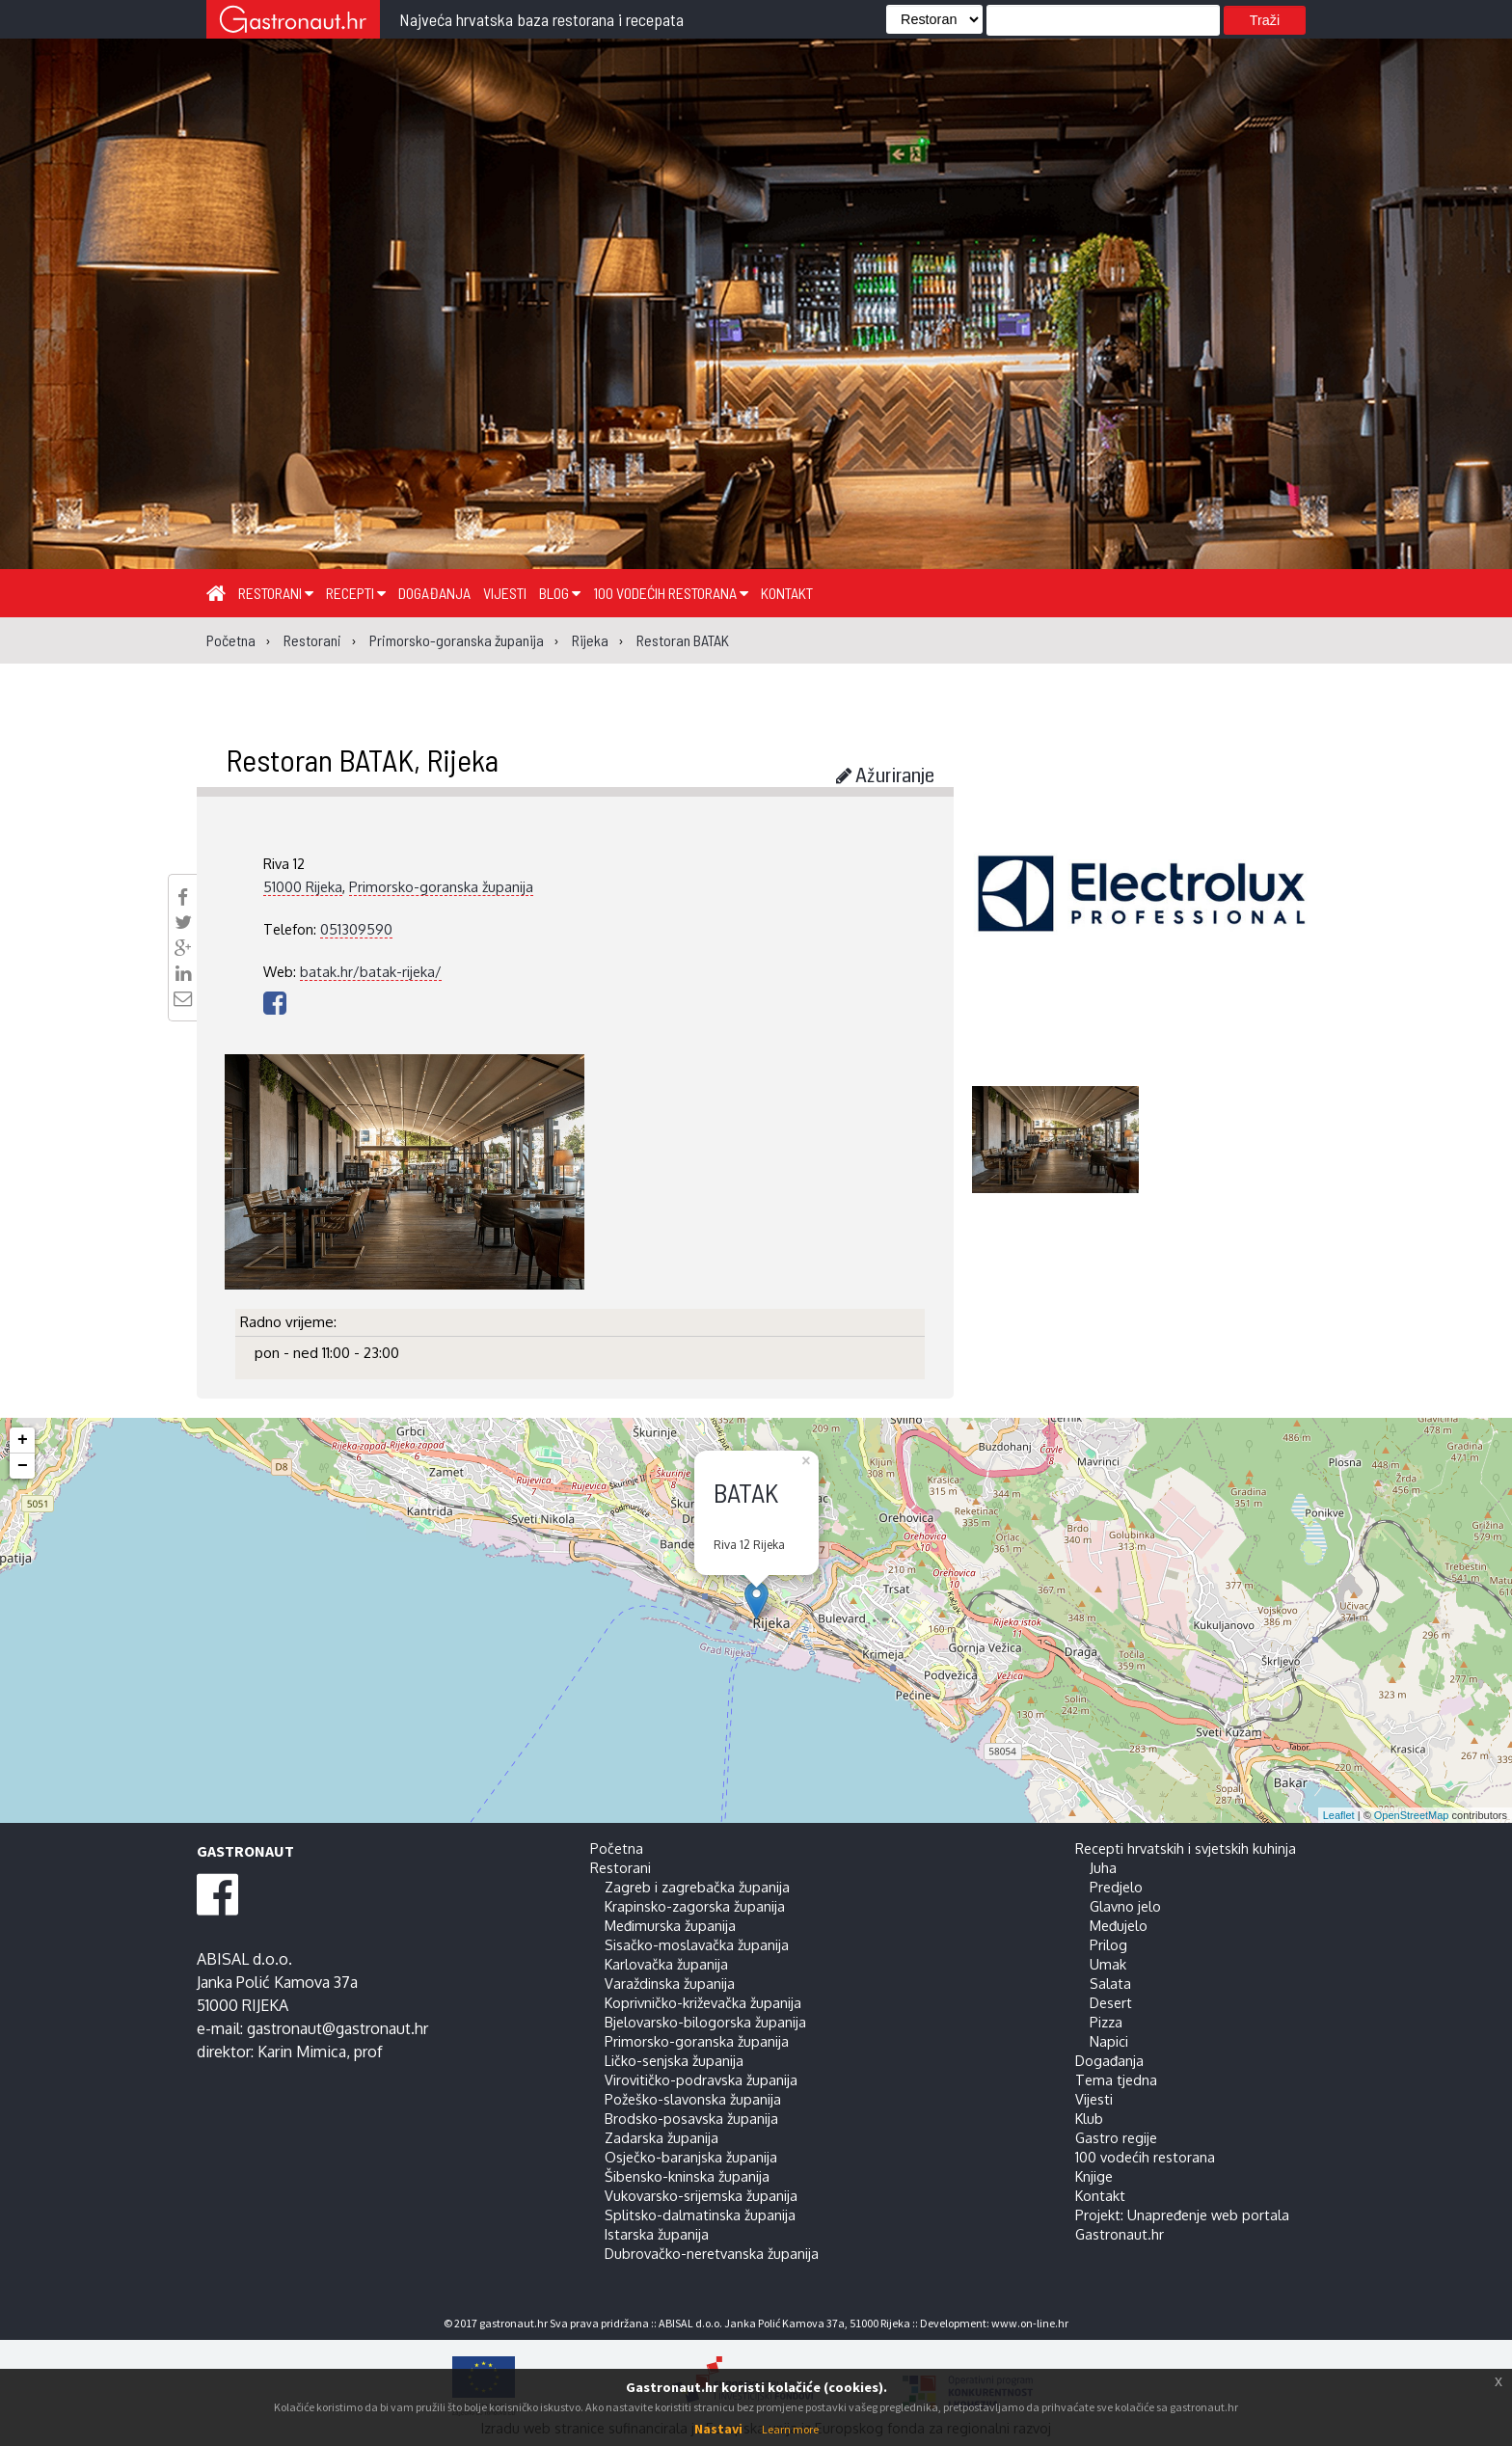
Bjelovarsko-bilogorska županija (705, 2021)
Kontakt (787, 593)
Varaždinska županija (670, 1983)
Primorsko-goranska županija (441, 886)
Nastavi (718, 2428)
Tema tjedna (1116, 2079)
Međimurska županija (670, 1925)
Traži (1265, 20)
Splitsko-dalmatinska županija (700, 2214)
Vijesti (504, 593)
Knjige (1094, 2176)
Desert (1111, 2002)
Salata (1110, 1983)
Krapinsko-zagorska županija (695, 1906)
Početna (616, 1848)
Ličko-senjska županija (674, 2060)
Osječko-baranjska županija (691, 2156)
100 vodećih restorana (670, 593)
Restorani (275, 593)
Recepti (356, 593)
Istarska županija (657, 2233)
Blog (559, 593)
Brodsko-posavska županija (691, 2118)
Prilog (1108, 1944)
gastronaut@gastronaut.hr (337, 2028)
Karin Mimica (301, 2051)
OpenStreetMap (1411, 1815)
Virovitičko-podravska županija (701, 2079)
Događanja (434, 593)
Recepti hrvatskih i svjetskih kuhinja (1185, 1848)
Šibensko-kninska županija (687, 2176)
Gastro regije (1116, 2137)
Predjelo (1116, 1886)
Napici (1109, 2041)
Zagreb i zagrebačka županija (697, 1886)
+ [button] (22, 1440)
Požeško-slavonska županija (693, 2098)
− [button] (22, 1466)
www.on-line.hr (1029, 2323)
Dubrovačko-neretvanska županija (712, 2253)
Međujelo (1119, 1925)
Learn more (790, 2429)
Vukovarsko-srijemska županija (701, 2195)
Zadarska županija (661, 2137)
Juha (1103, 1867)
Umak (1108, 1963)
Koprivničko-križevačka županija (703, 2002)
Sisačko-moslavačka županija (697, 1944)
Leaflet (1339, 1815)
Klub (1089, 2118)
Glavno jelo (1125, 1906)
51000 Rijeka (302, 886)
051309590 (356, 929)
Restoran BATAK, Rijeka (362, 759)
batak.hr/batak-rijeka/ (371, 971)
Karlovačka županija (666, 1963)
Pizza (1106, 2021)
